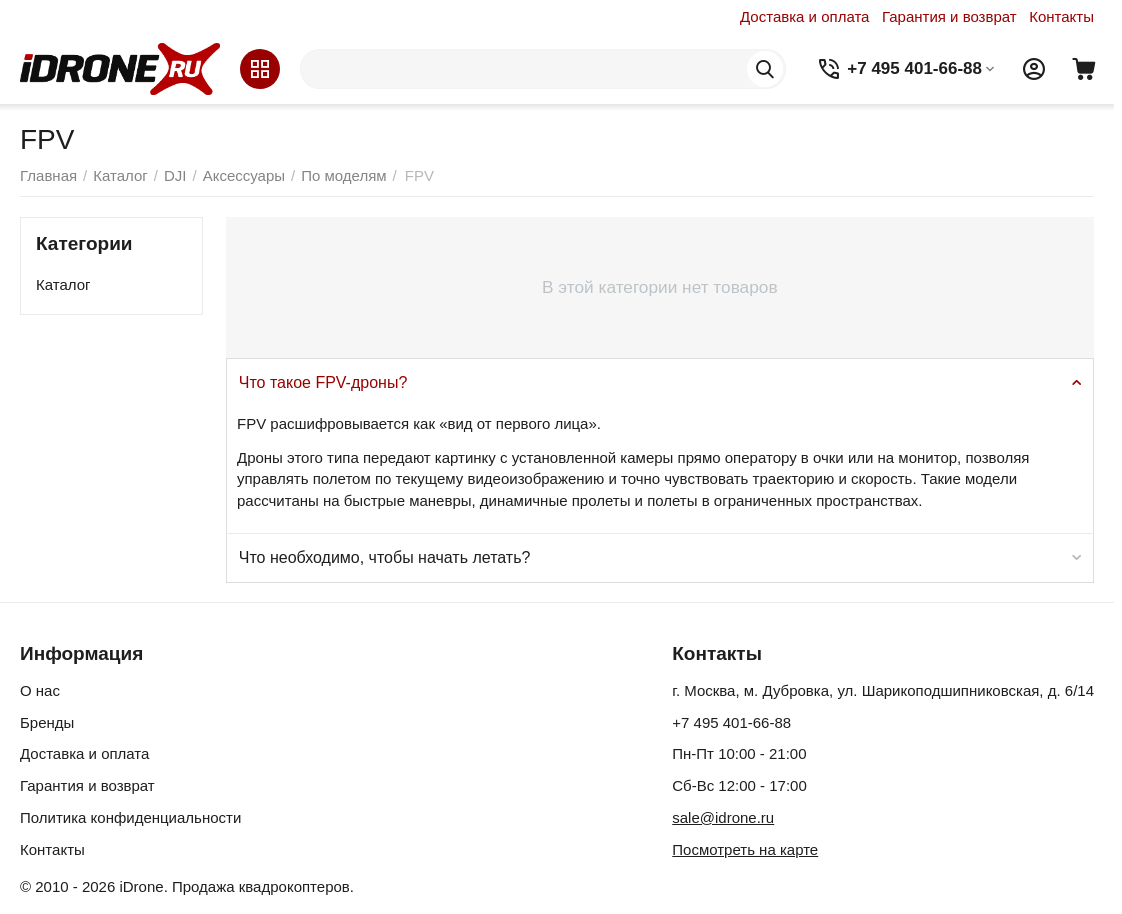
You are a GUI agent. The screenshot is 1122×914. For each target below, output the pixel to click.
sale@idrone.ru (723, 817)
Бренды (47, 722)
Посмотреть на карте (745, 849)
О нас (40, 690)
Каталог (63, 284)
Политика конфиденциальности (130, 817)
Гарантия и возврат (949, 16)
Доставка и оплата (804, 16)
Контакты (1061, 16)
